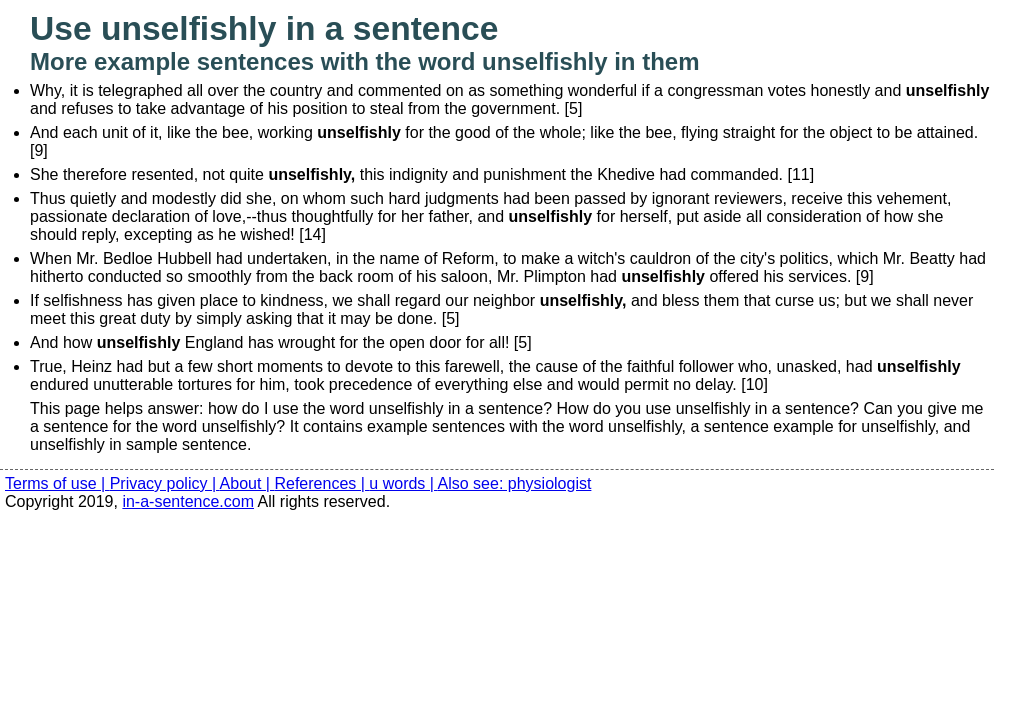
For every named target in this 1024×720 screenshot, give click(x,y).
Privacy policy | (165, 483)
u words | (403, 483)
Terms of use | (57, 483)
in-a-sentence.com (188, 501)
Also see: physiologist (515, 483)
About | (247, 483)
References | (321, 483)
